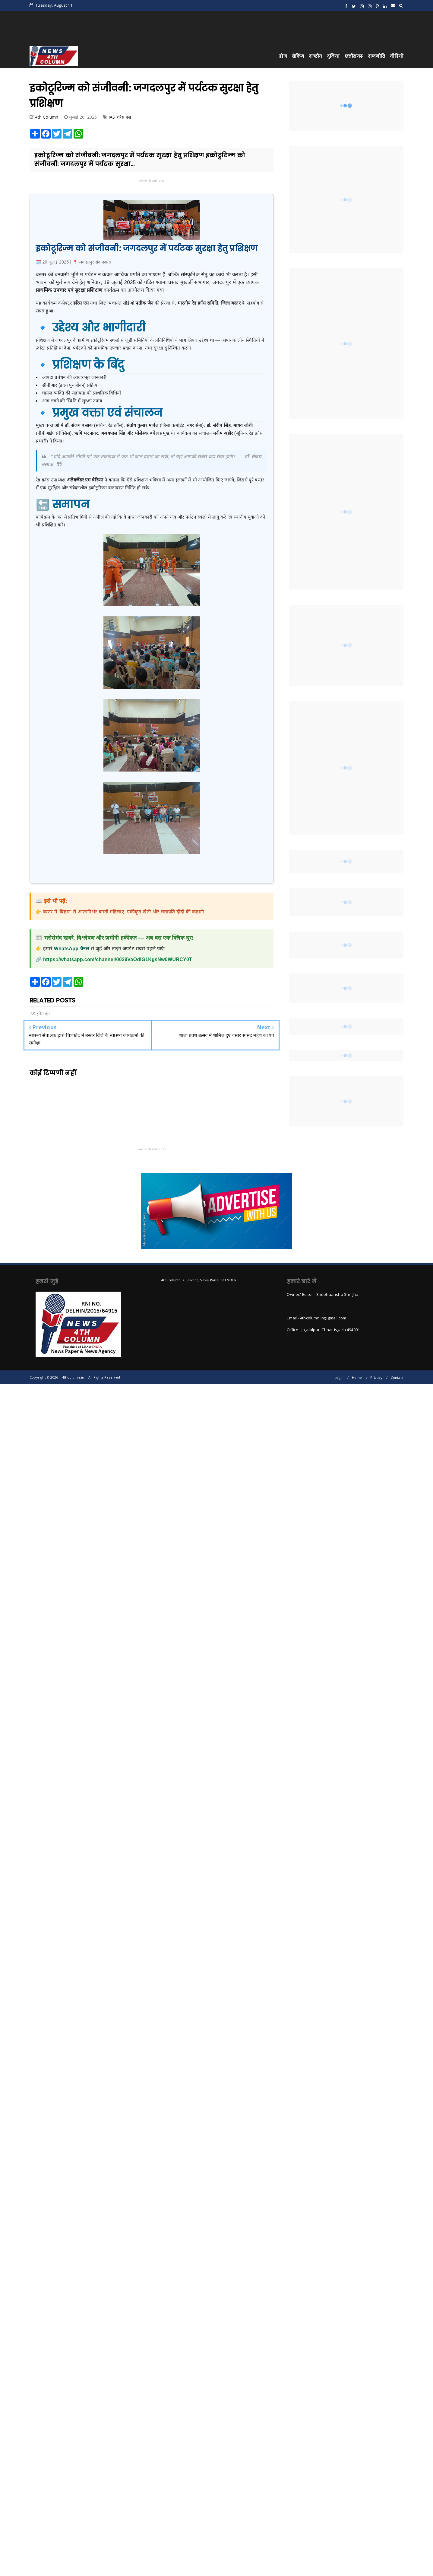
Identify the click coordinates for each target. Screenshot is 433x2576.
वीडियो (396, 56)
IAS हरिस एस (120, 117)
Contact (397, 1377)
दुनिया (333, 56)
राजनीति (376, 56)
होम (283, 56)
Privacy (376, 1377)
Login (338, 1377)
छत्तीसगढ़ (354, 56)
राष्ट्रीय (315, 56)
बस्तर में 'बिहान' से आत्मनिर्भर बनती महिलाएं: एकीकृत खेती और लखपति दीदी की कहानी (123, 911)
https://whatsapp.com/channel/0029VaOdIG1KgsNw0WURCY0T (117, 959)
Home (357, 1377)
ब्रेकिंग (298, 56)
